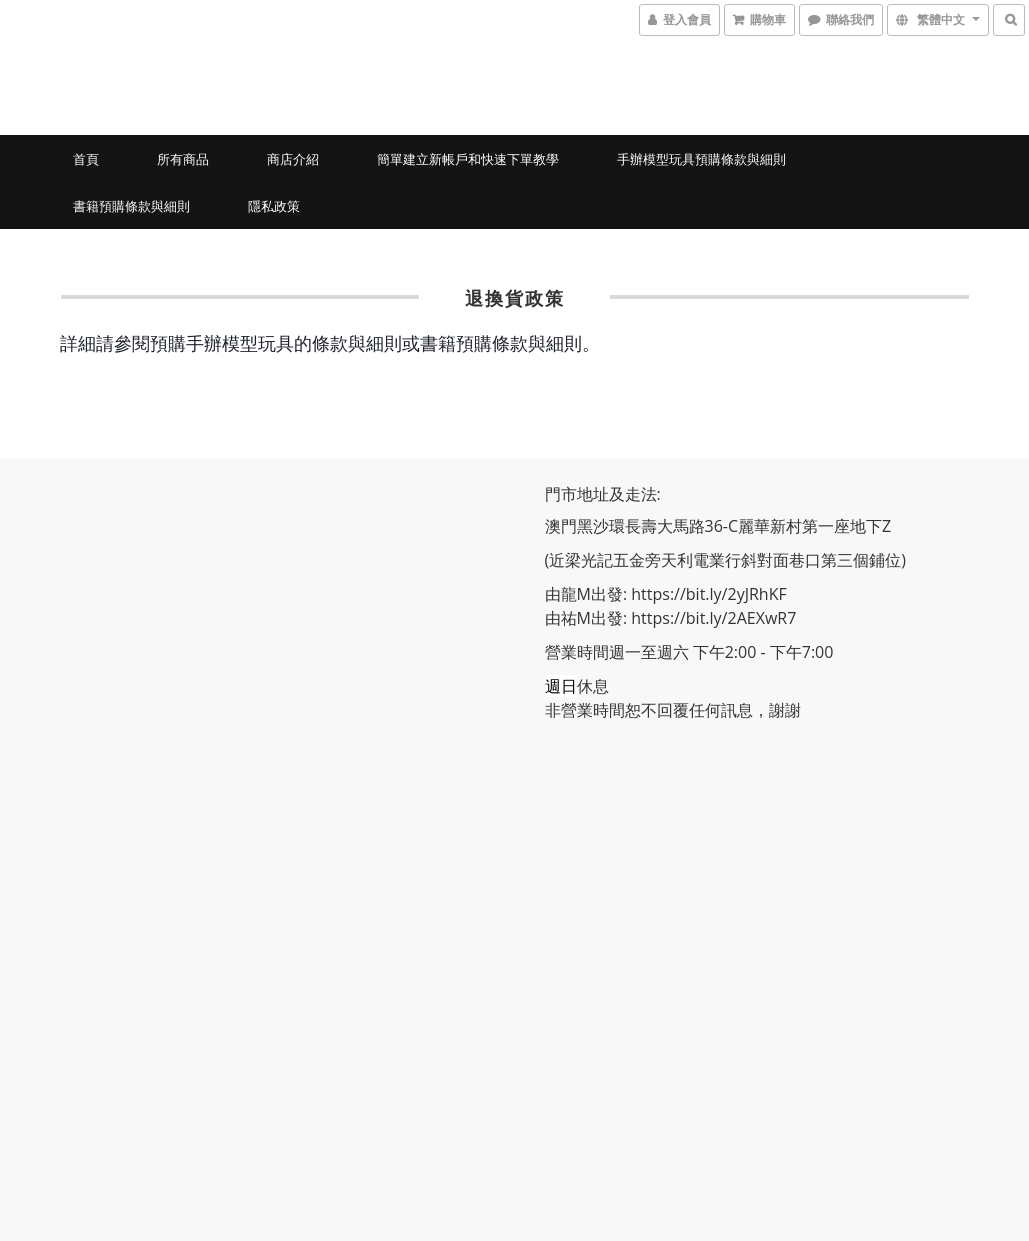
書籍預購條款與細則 (131, 206)
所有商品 (183, 159)
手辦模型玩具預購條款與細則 (701, 159)
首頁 (86, 159)
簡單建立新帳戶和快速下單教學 (468, 159)
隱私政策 (274, 206)
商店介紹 (293, 159)
